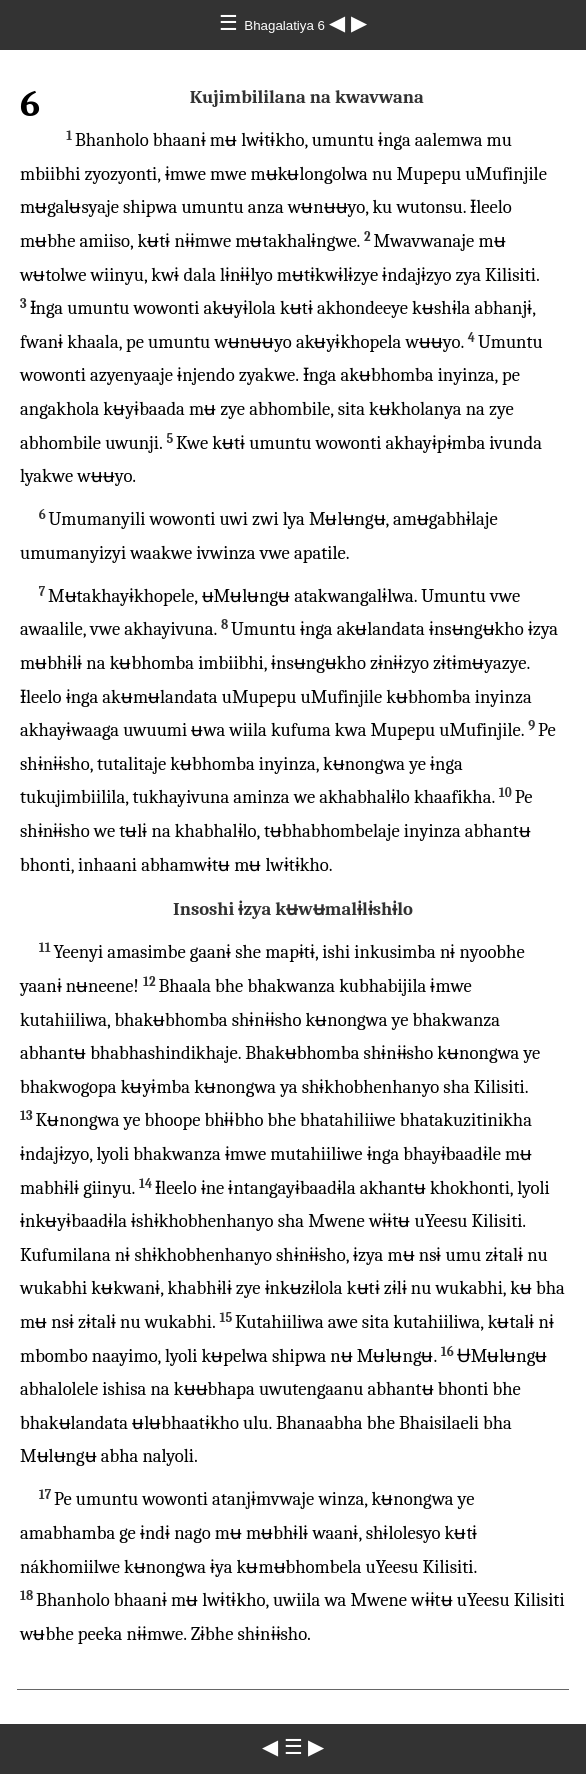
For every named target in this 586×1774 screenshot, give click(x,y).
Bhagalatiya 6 (286, 25)
